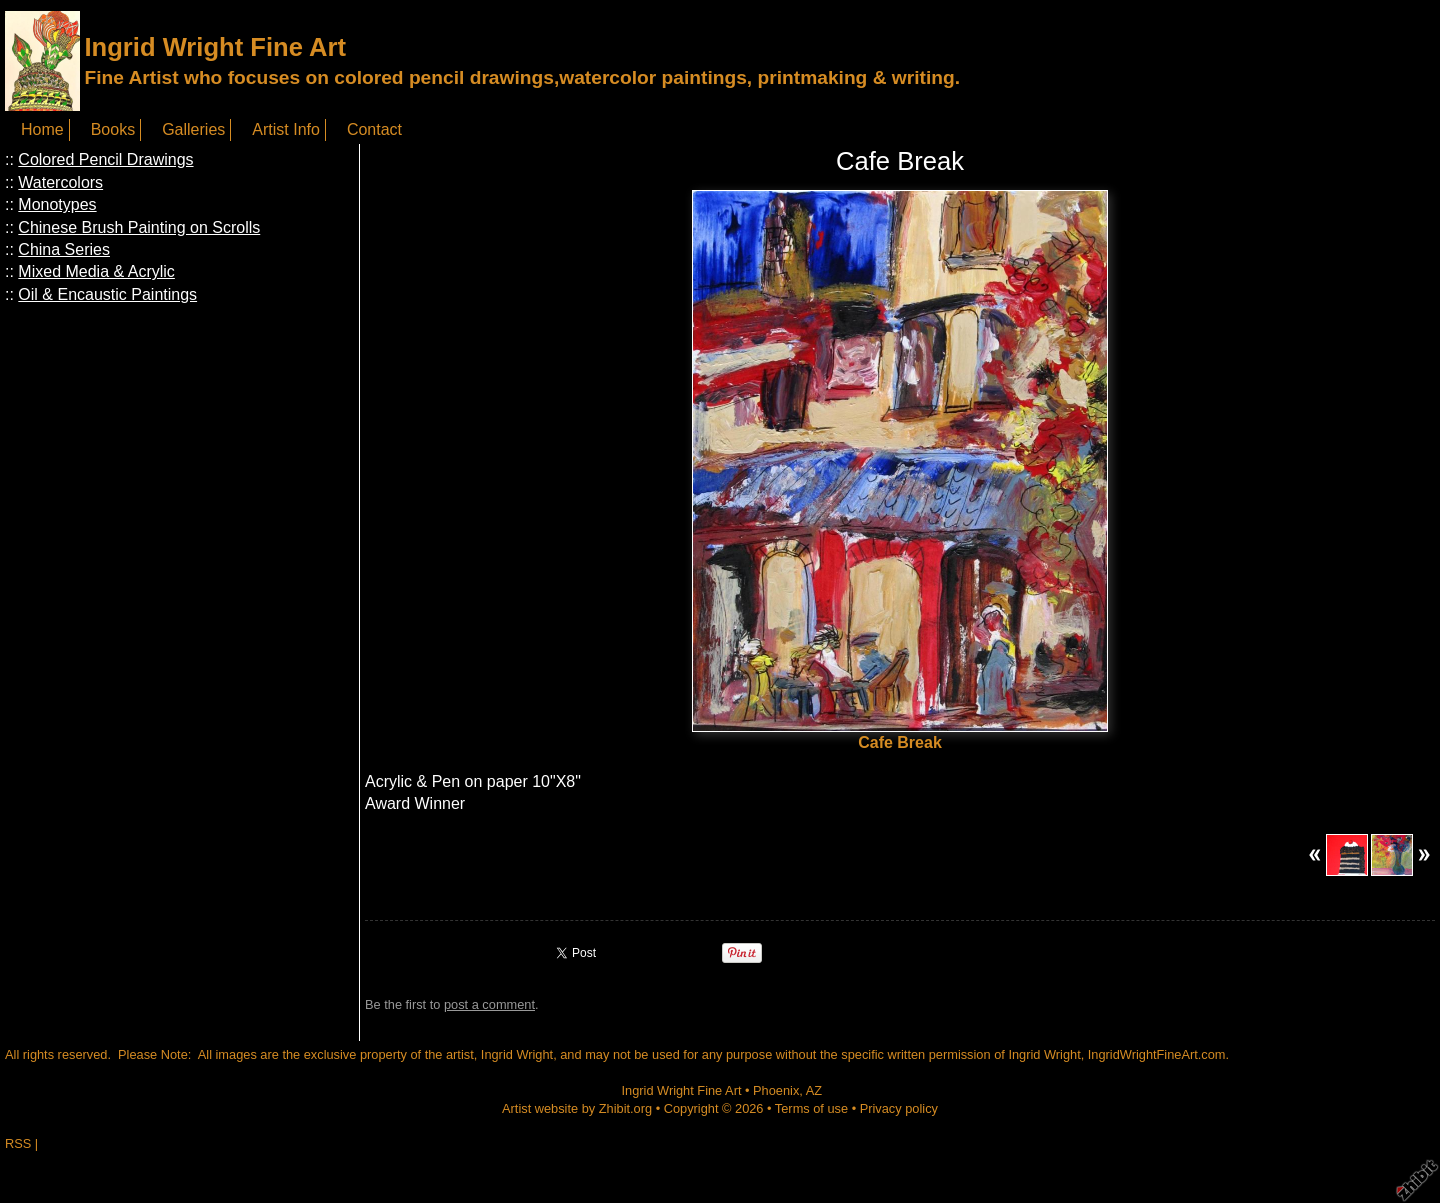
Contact (374, 129)
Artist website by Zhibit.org (577, 1108)
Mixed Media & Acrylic (96, 271)
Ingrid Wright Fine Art (215, 47)
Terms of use (811, 1108)
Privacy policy (899, 1108)
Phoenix (776, 1090)
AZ (814, 1090)
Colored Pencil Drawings (105, 159)
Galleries (193, 129)
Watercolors (60, 182)
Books (113, 129)
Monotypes (57, 204)
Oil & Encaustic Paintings (107, 294)
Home (42, 129)
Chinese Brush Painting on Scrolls (139, 227)
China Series (64, 249)
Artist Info (286, 129)
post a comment (489, 1004)
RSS (18, 1143)
